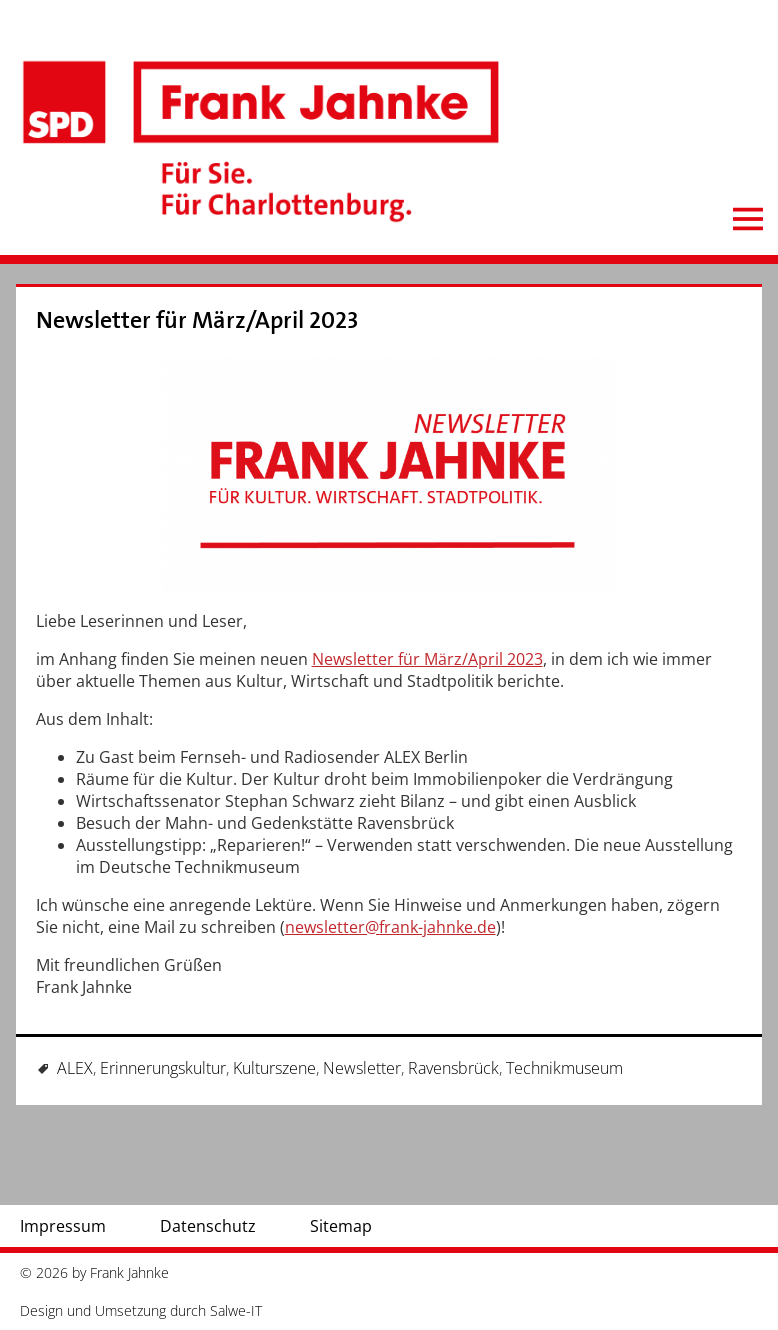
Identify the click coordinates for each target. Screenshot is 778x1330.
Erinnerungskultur (163, 1068)
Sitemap (341, 1226)
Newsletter (362, 1068)
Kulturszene (274, 1068)
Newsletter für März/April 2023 (197, 320)
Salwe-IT (236, 1310)
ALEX (75, 1068)
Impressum (63, 1226)
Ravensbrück (453, 1068)
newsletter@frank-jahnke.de (390, 927)
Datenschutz (208, 1226)
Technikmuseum (564, 1068)
